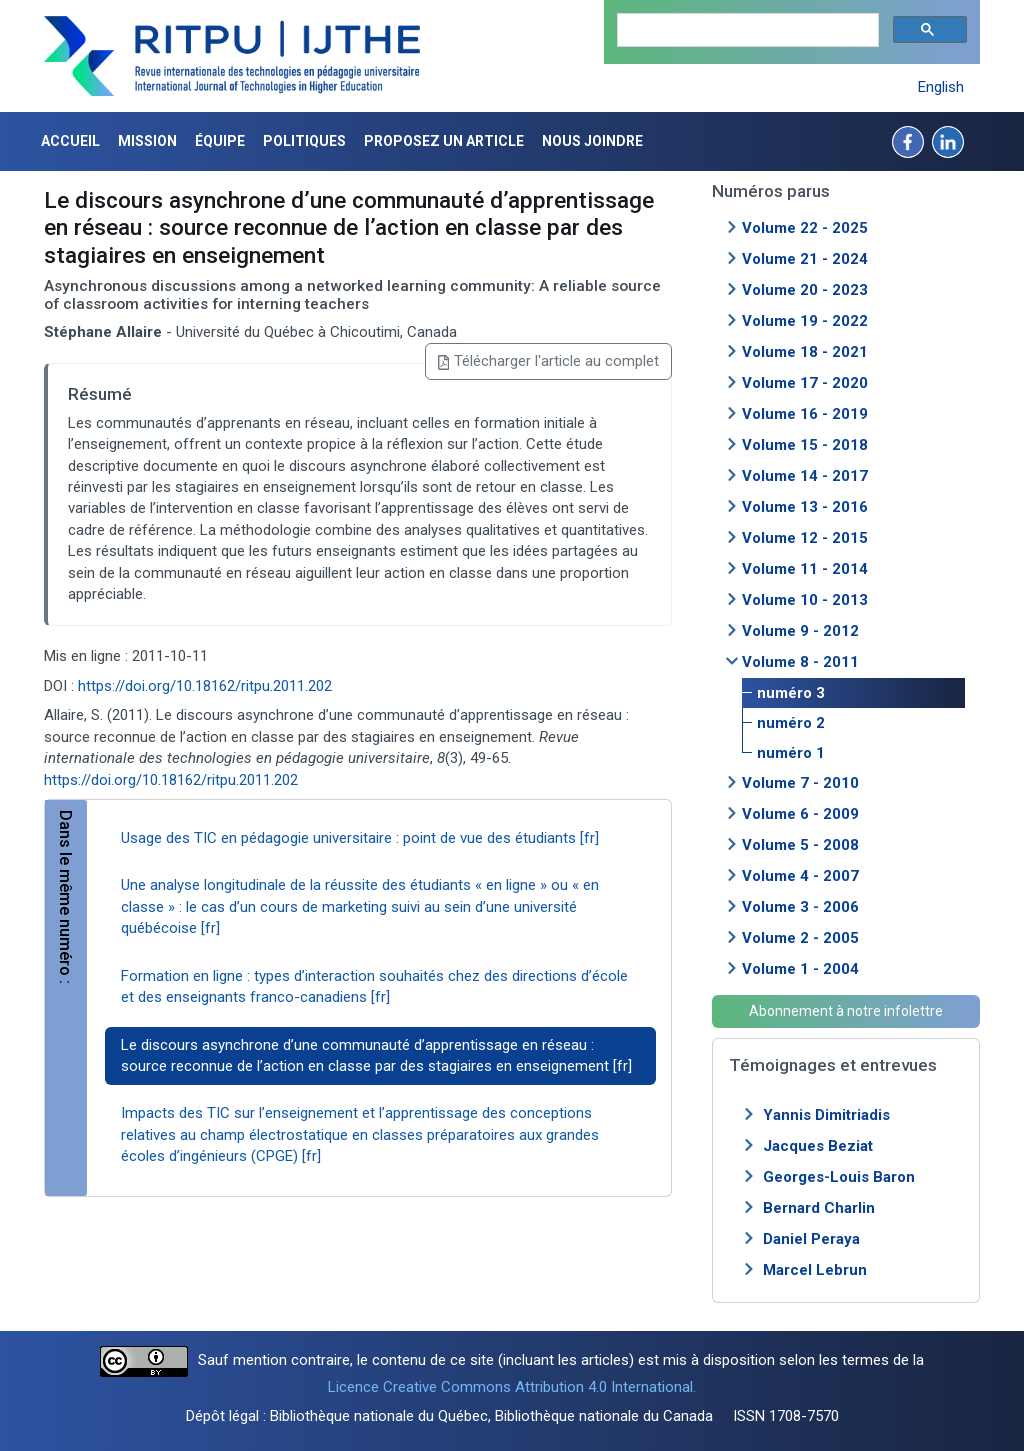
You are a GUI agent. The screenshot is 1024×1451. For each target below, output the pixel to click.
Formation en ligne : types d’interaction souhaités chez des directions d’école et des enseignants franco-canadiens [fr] (374, 986)
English (941, 87)
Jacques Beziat (818, 1146)
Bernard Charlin (819, 1208)
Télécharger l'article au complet (548, 361)
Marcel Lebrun (815, 1270)
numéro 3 (791, 693)
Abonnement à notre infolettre (846, 1011)
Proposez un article (444, 141)
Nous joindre (592, 141)
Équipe (220, 141)
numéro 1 (791, 753)
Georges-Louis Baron (839, 1177)
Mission (147, 141)
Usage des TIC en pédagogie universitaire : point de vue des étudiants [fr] (360, 838)
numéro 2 (791, 723)
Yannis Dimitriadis (826, 1115)
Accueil (70, 141)
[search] (746, 30)
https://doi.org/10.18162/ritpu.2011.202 (205, 686)
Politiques (304, 141)
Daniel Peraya (811, 1239)
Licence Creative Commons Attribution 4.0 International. (512, 1387)
